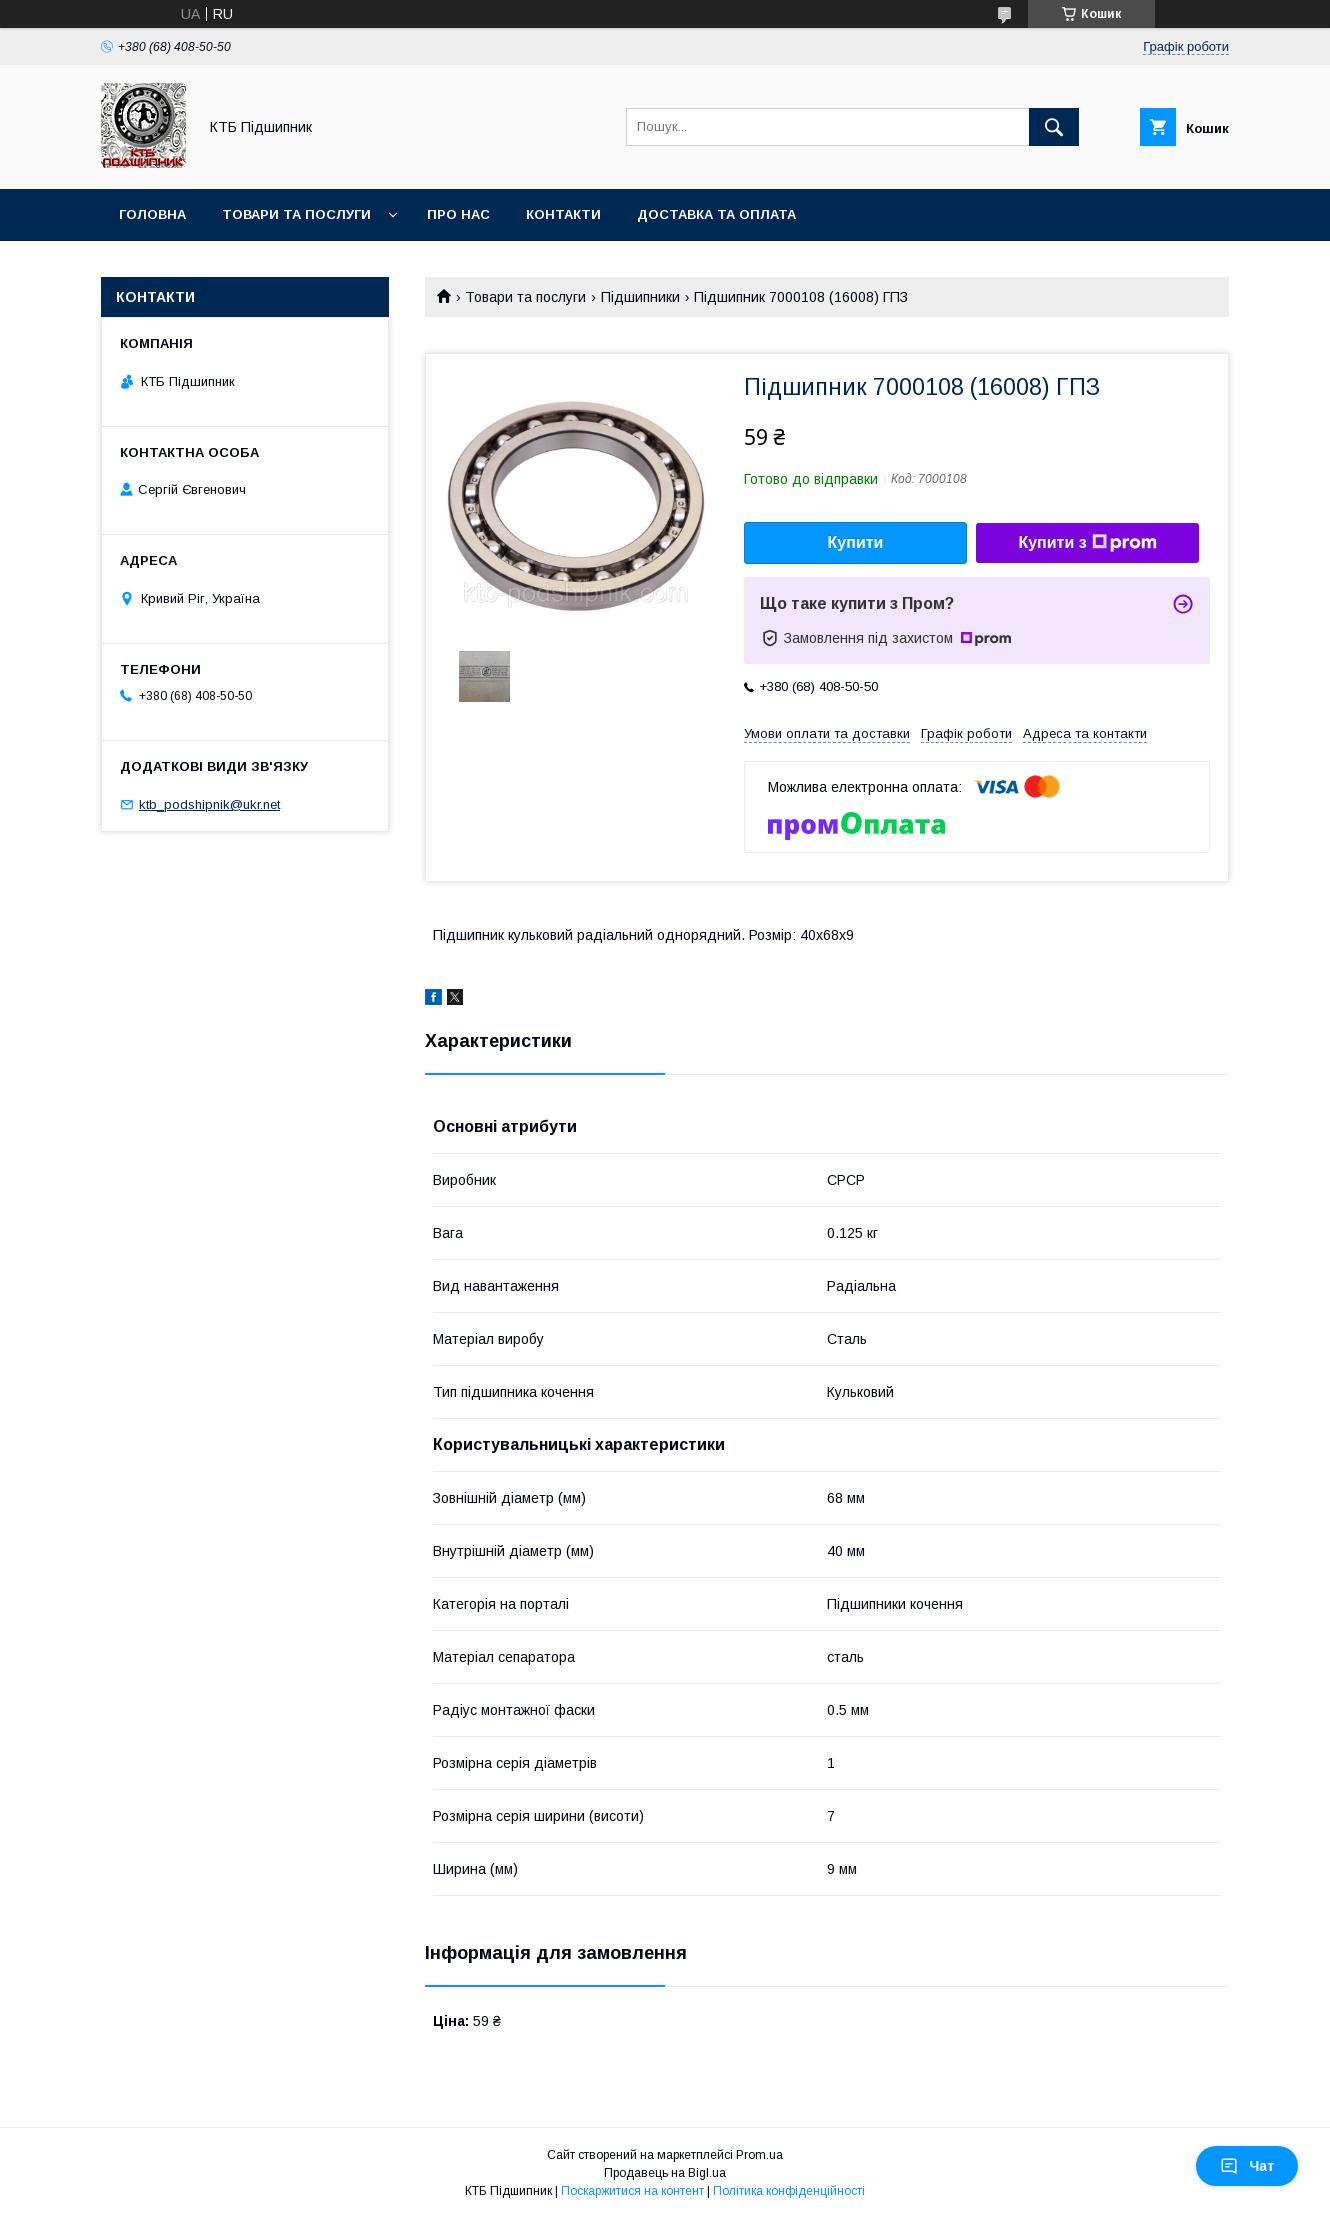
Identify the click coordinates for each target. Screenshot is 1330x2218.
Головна (152, 214)
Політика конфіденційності (789, 2191)
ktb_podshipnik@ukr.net (209, 804)
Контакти (563, 214)
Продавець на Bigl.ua (665, 2173)
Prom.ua (759, 2155)
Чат (1247, 2166)
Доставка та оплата (716, 214)
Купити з (1087, 543)
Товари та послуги (296, 214)
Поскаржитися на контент (632, 2191)
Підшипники (640, 297)
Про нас (458, 214)
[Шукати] (1054, 127)
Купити (856, 542)
